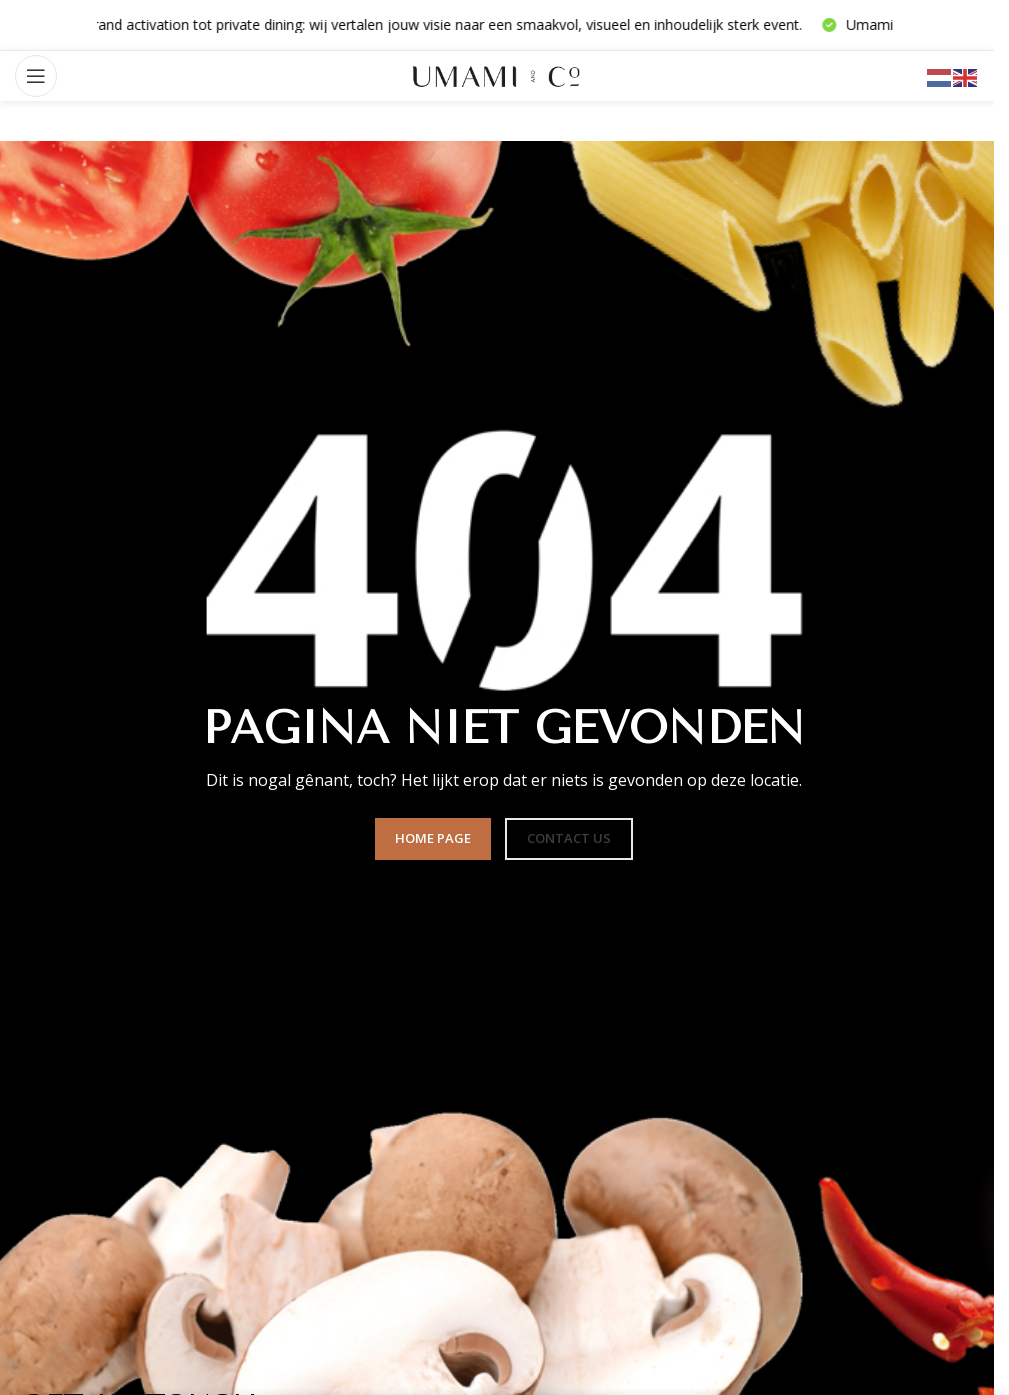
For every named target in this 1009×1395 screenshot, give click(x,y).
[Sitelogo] (497, 74)
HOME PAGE (433, 838)
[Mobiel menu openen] (36, 76)
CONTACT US (569, 838)
